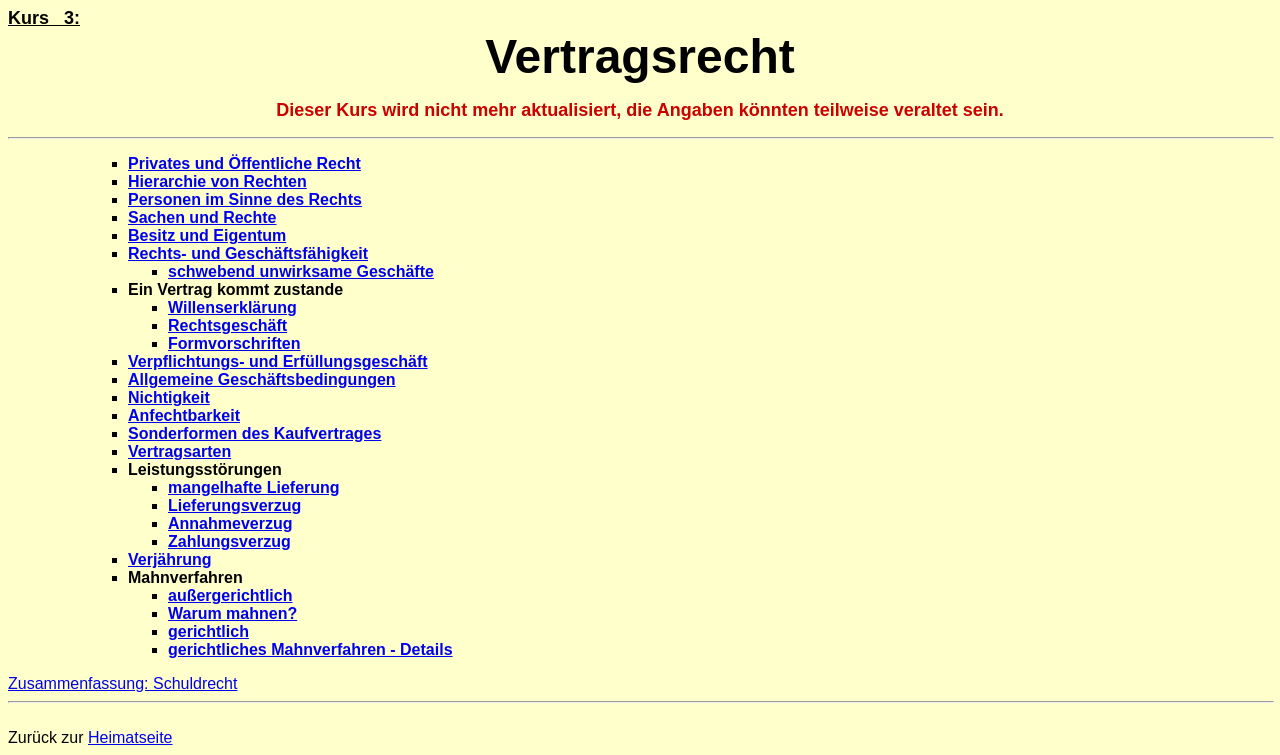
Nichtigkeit (169, 397)
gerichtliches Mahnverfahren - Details (310, 649)
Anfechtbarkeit (184, 415)
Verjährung (170, 559)
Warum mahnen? (232, 613)
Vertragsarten (179, 451)
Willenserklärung (232, 307)
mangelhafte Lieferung (254, 487)
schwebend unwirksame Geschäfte (301, 271)
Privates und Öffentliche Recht (244, 163)
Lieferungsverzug (234, 505)
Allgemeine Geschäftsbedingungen (262, 379)
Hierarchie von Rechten (217, 181)
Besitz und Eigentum (207, 235)
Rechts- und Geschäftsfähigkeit (248, 253)
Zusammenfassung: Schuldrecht (122, 683)
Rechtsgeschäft (227, 325)
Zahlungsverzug (229, 541)
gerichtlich (208, 631)
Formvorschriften (234, 343)
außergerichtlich (230, 595)
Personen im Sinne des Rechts (245, 199)
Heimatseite (130, 737)
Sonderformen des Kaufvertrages (254, 433)
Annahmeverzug (230, 523)
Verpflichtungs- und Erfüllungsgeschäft (278, 361)
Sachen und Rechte (202, 217)
